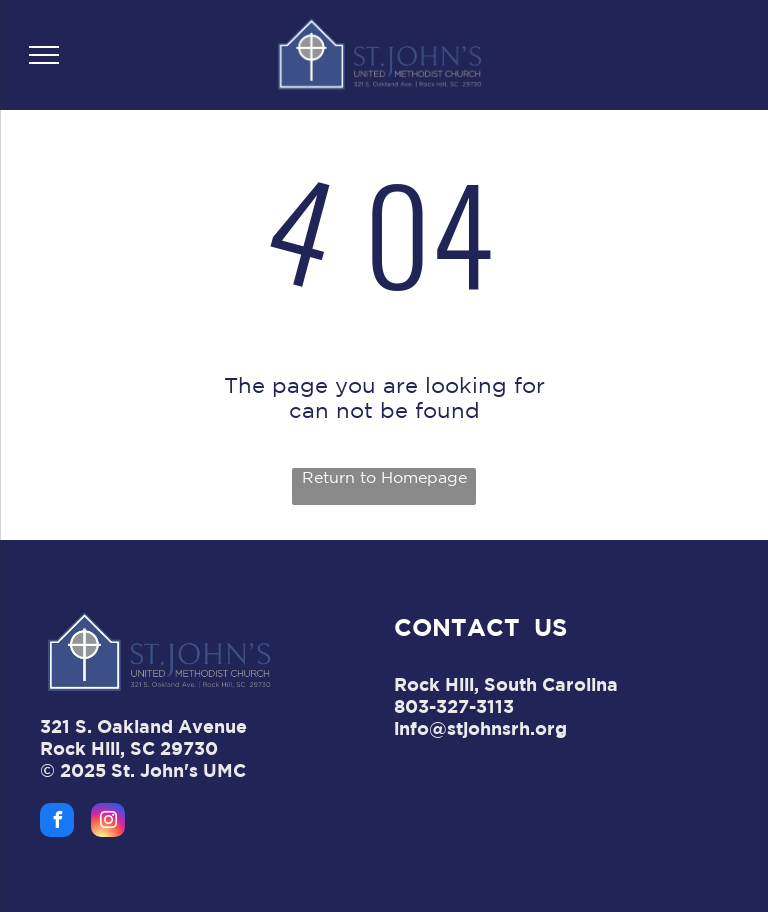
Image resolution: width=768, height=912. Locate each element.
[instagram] (108, 822)
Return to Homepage (384, 477)
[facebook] (57, 822)
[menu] (44, 55)
